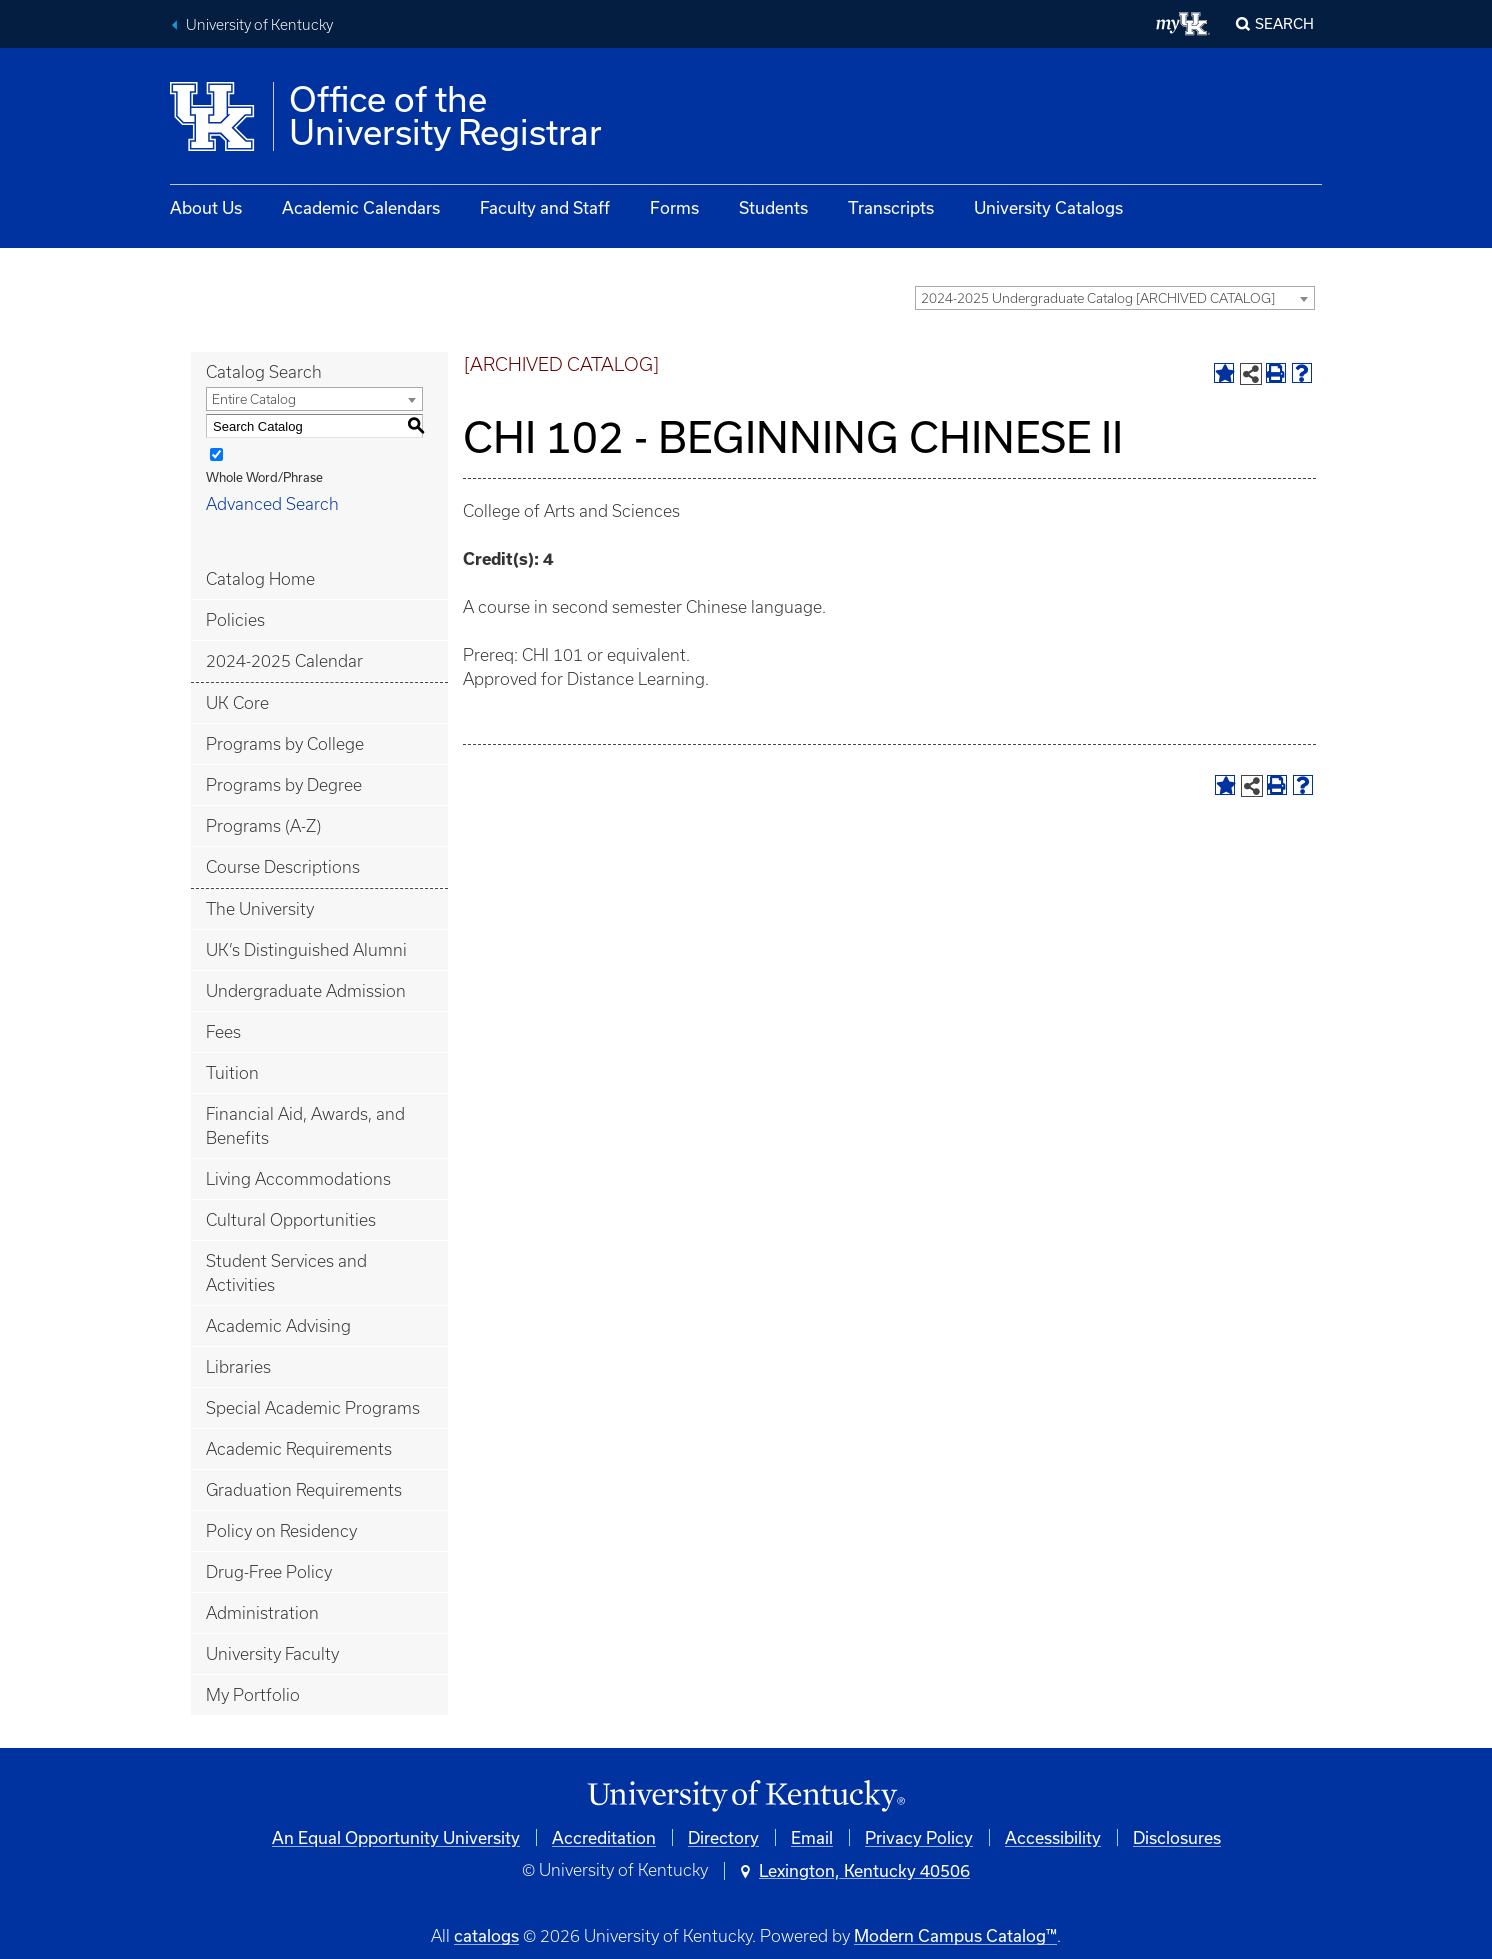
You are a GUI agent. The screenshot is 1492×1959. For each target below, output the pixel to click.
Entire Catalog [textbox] (254, 399)
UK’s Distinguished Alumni (306, 950)
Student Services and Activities (286, 1273)
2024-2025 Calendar (284, 661)
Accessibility (1053, 1837)
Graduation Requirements (304, 1490)
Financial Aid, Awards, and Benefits (305, 1126)
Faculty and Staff (545, 207)
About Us (206, 207)
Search (1284, 23)
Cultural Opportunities (291, 1220)
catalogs (486, 1935)
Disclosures (1177, 1837)
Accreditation (604, 1837)
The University (260, 909)
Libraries (238, 1367)
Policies (235, 620)
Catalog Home (260, 579)
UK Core (237, 703)
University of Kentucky (259, 25)
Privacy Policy (919, 1837)
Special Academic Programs (313, 1408)
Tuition (232, 1073)
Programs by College (285, 744)
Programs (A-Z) (263, 826)
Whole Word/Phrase (264, 477)
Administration (262, 1613)
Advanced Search (272, 504)
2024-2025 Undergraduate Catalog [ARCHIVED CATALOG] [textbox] (1098, 298)
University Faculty (272, 1654)
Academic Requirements (299, 1449)
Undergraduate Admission (306, 991)
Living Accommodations (298, 1179)
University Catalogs (1048, 207)
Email (812, 1837)
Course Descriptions (283, 867)
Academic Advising (278, 1326)
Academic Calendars (361, 207)
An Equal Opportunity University (396, 1837)
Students (773, 207)
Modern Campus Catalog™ (955, 1935)
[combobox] (1115, 298)
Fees (223, 1032)
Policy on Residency (281, 1531)
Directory (723, 1837)
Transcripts (891, 207)
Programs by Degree (284, 785)
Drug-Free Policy (269, 1572)
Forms (674, 207)
